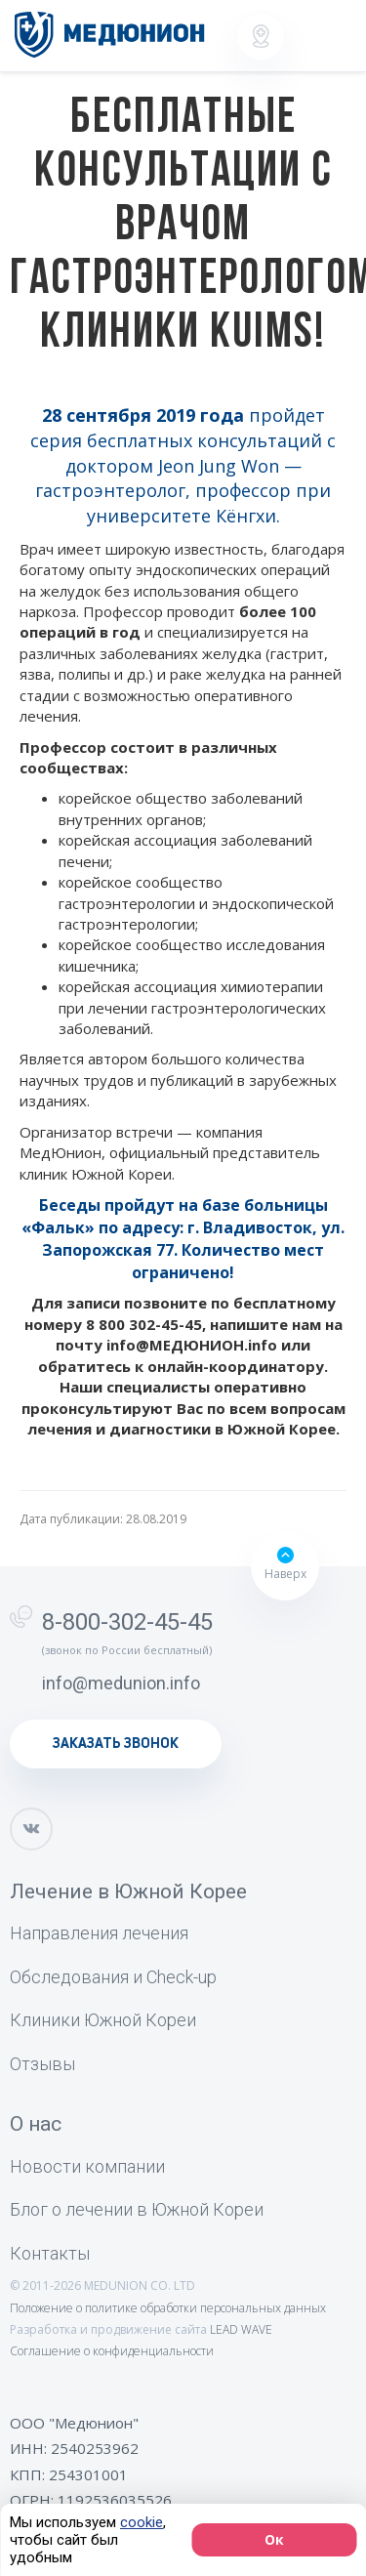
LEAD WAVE (241, 2329)
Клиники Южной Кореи (103, 2020)
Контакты (50, 2253)
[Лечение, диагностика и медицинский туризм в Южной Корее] (110, 35)
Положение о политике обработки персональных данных (168, 2308)
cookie (141, 2522)
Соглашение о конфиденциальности (112, 2351)
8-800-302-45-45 (127, 1622)
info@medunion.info (121, 1683)
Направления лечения (99, 1933)
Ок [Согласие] (274, 2539)
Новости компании (87, 2166)
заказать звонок (116, 1744)
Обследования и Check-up (113, 1977)
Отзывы (42, 2064)
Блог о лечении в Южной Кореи (137, 2209)
